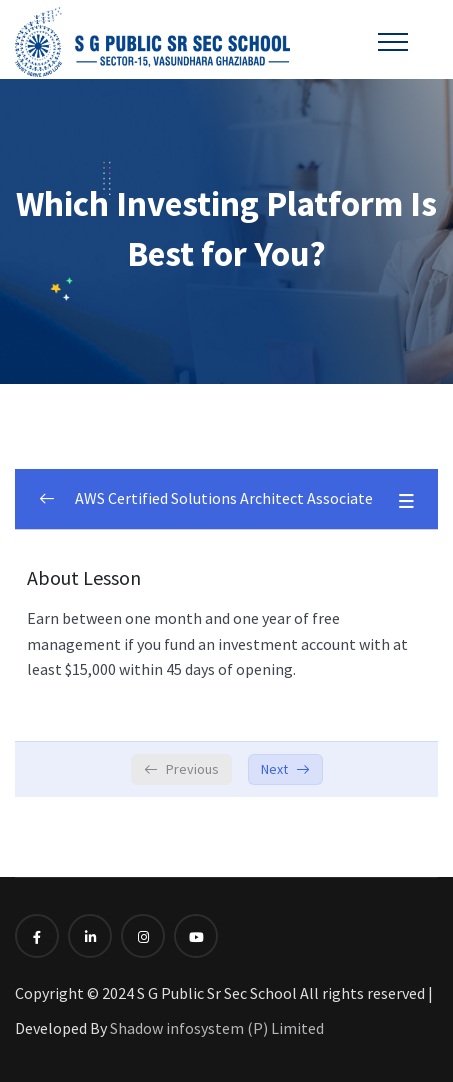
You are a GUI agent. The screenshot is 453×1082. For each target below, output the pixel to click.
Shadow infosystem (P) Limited (217, 1028)
